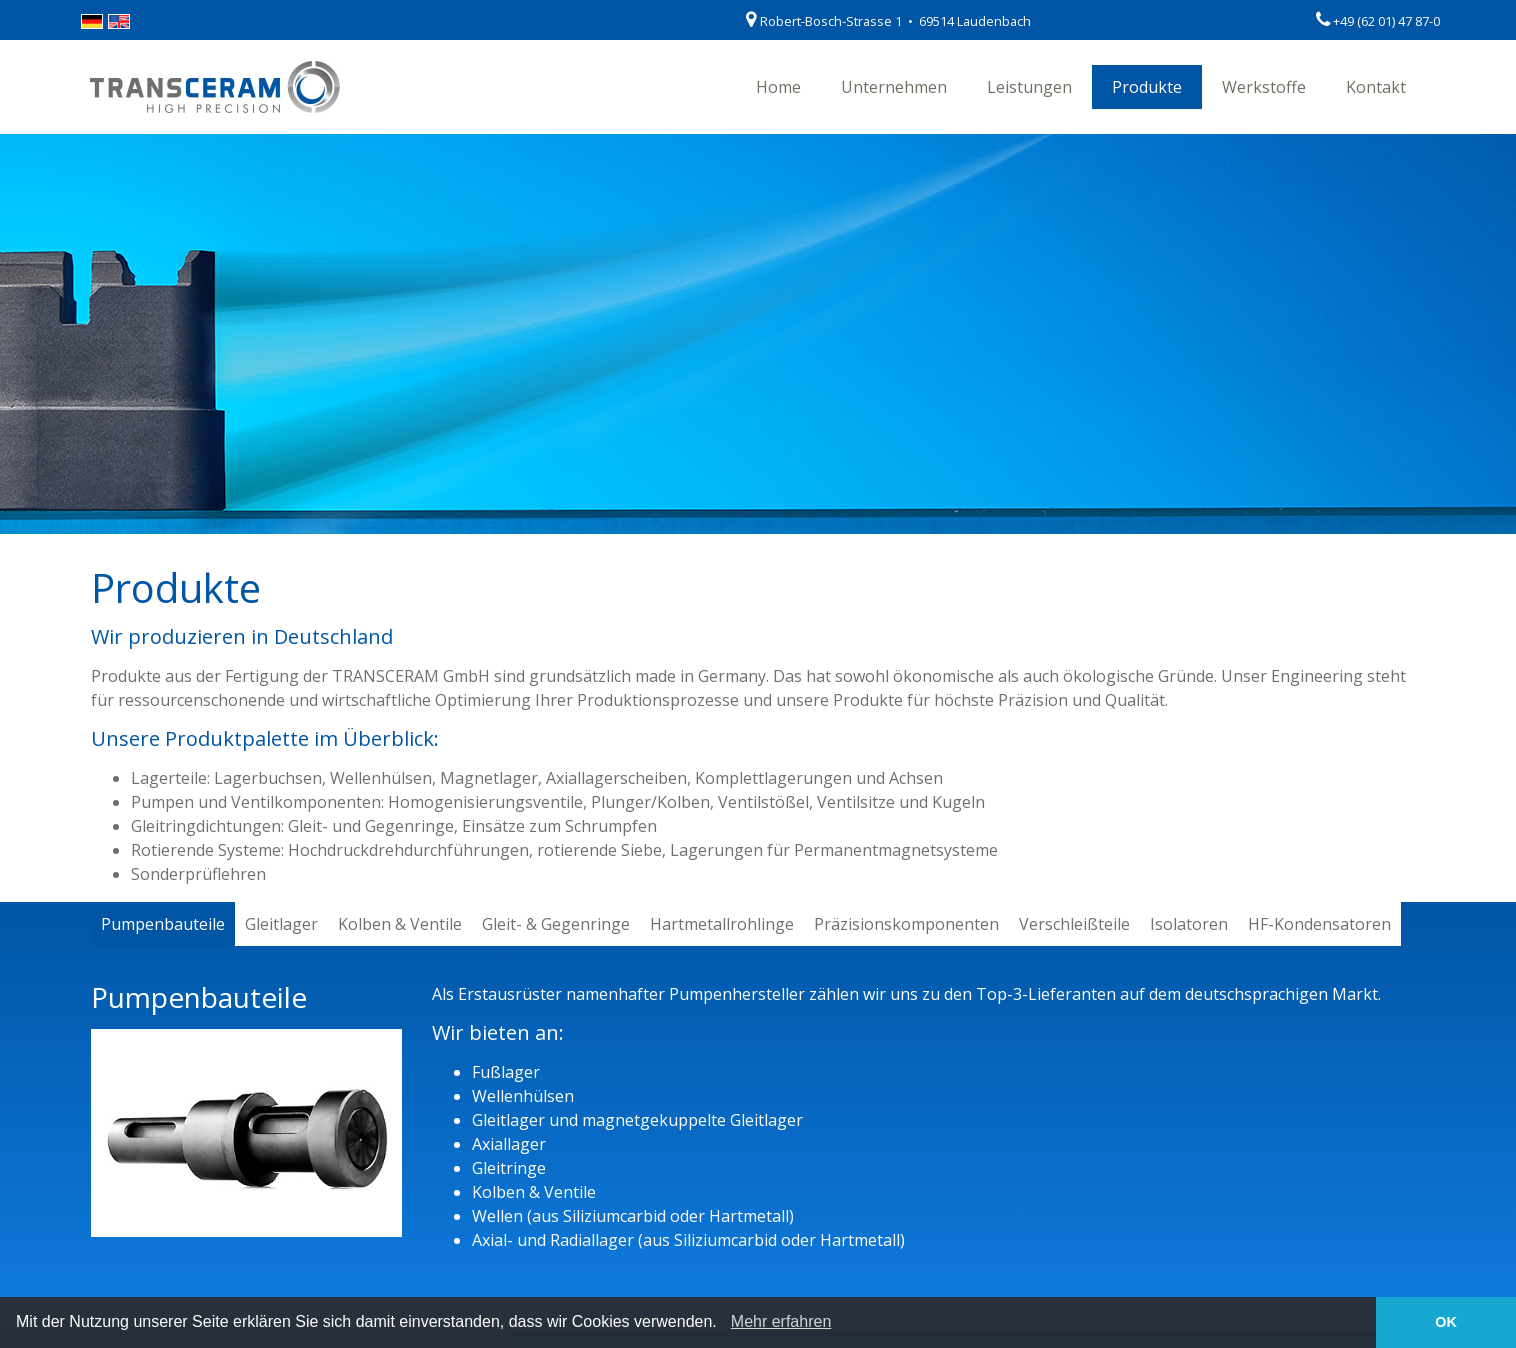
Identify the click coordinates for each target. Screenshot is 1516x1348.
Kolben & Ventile (400, 924)
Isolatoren (1189, 924)
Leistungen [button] (1029, 87)
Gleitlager (281, 924)
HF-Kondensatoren (1319, 924)
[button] (724, 1324)
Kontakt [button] (1376, 87)
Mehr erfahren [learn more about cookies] (781, 1321)
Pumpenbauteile (163, 924)
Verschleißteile (1074, 924)
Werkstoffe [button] (1264, 87)
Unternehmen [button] (894, 87)
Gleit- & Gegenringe (556, 924)
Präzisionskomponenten (906, 924)
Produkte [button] (1147, 87)
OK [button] (1446, 1322)
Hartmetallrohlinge (722, 924)
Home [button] (778, 87)
